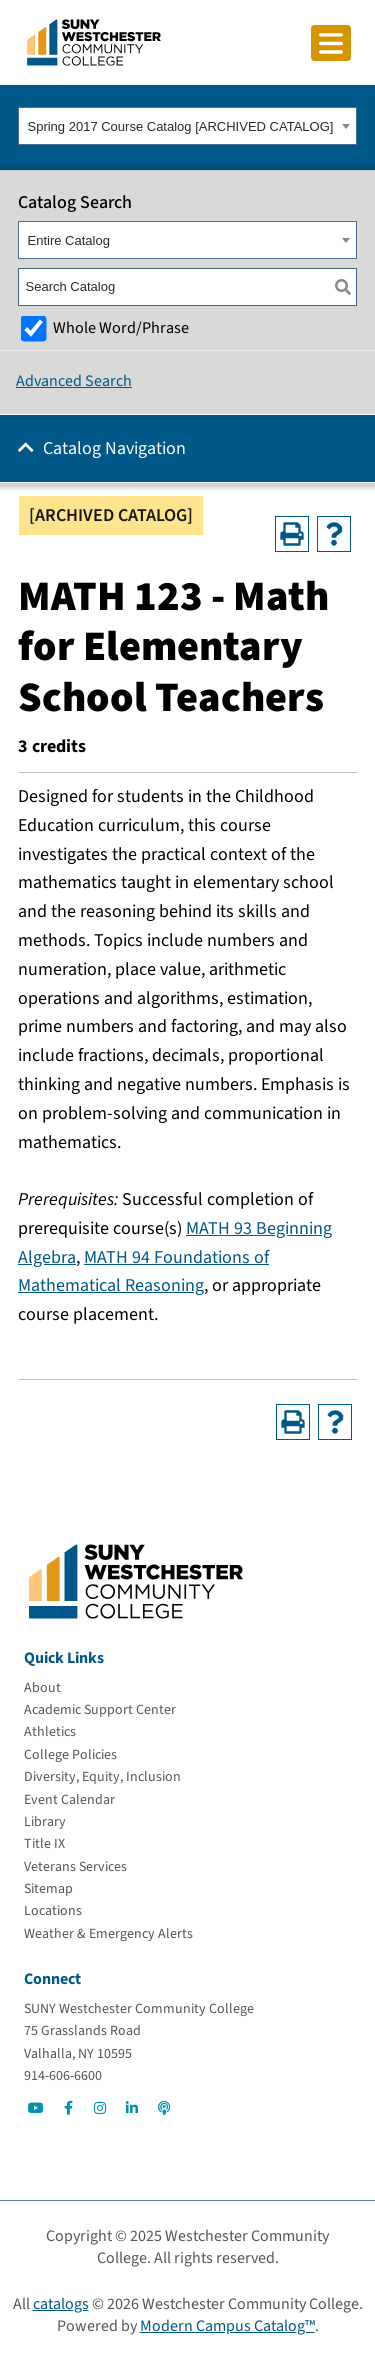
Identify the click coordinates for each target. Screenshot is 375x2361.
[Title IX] (44, 1844)
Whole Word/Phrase (121, 327)
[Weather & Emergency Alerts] (108, 1934)
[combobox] (187, 126)
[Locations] (53, 1911)
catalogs (61, 2304)
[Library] (45, 1822)
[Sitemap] (48, 1889)
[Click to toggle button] (331, 43)
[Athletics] (50, 1732)
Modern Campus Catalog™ (227, 2326)
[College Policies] (70, 1755)
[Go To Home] (94, 41)
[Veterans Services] (75, 1867)
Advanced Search (74, 381)
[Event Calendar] (69, 1800)
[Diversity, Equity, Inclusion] (102, 1777)
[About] (42, 1688)
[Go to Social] (36, 2108)
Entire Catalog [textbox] (69, 240)
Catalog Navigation (114, 448)
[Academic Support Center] (100, 1710)
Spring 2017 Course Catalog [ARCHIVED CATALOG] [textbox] (181, 126)
